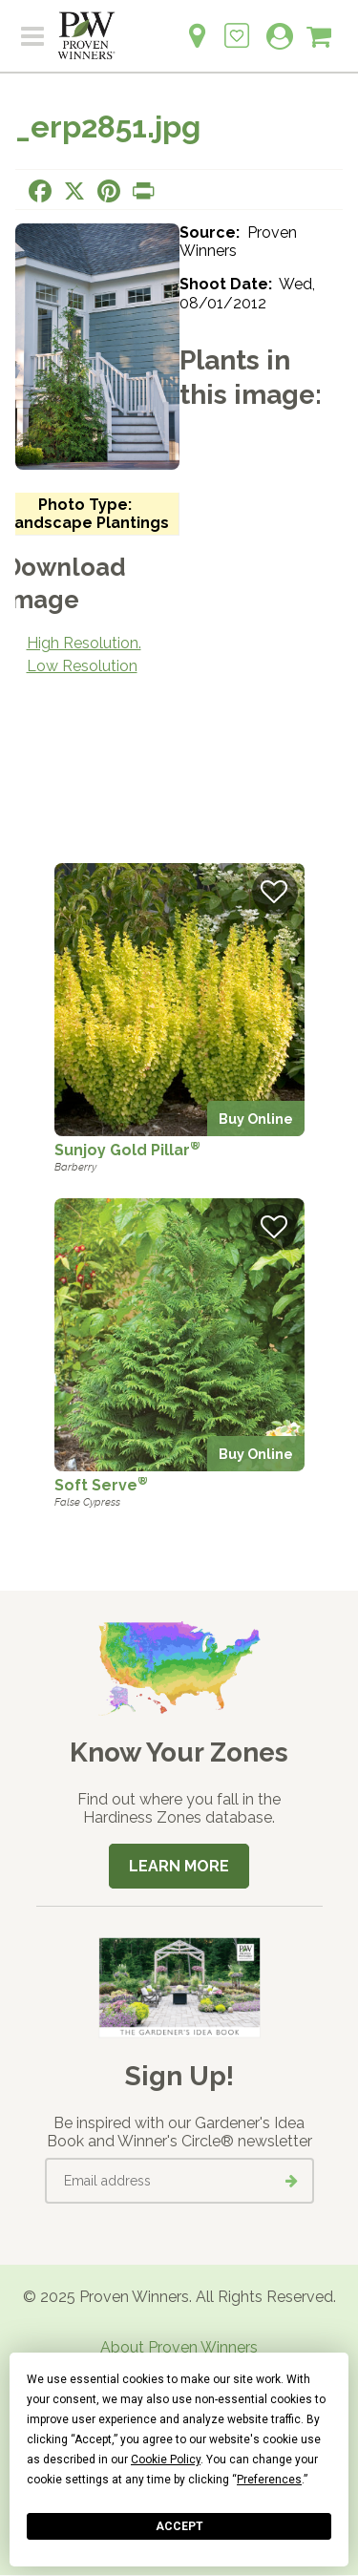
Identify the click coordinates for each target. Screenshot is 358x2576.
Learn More (179, 1866)
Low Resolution (82, 666)
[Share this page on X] (74, 191)
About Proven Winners (179, 2347)
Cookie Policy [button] (165, 2459)
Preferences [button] (269, 2479)
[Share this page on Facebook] (40, 191)
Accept (179, 2526)
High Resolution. (84, 643)
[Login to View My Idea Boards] (236, 25)
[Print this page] (143, 191)
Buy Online (256, 1118)
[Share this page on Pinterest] (109, 191)
